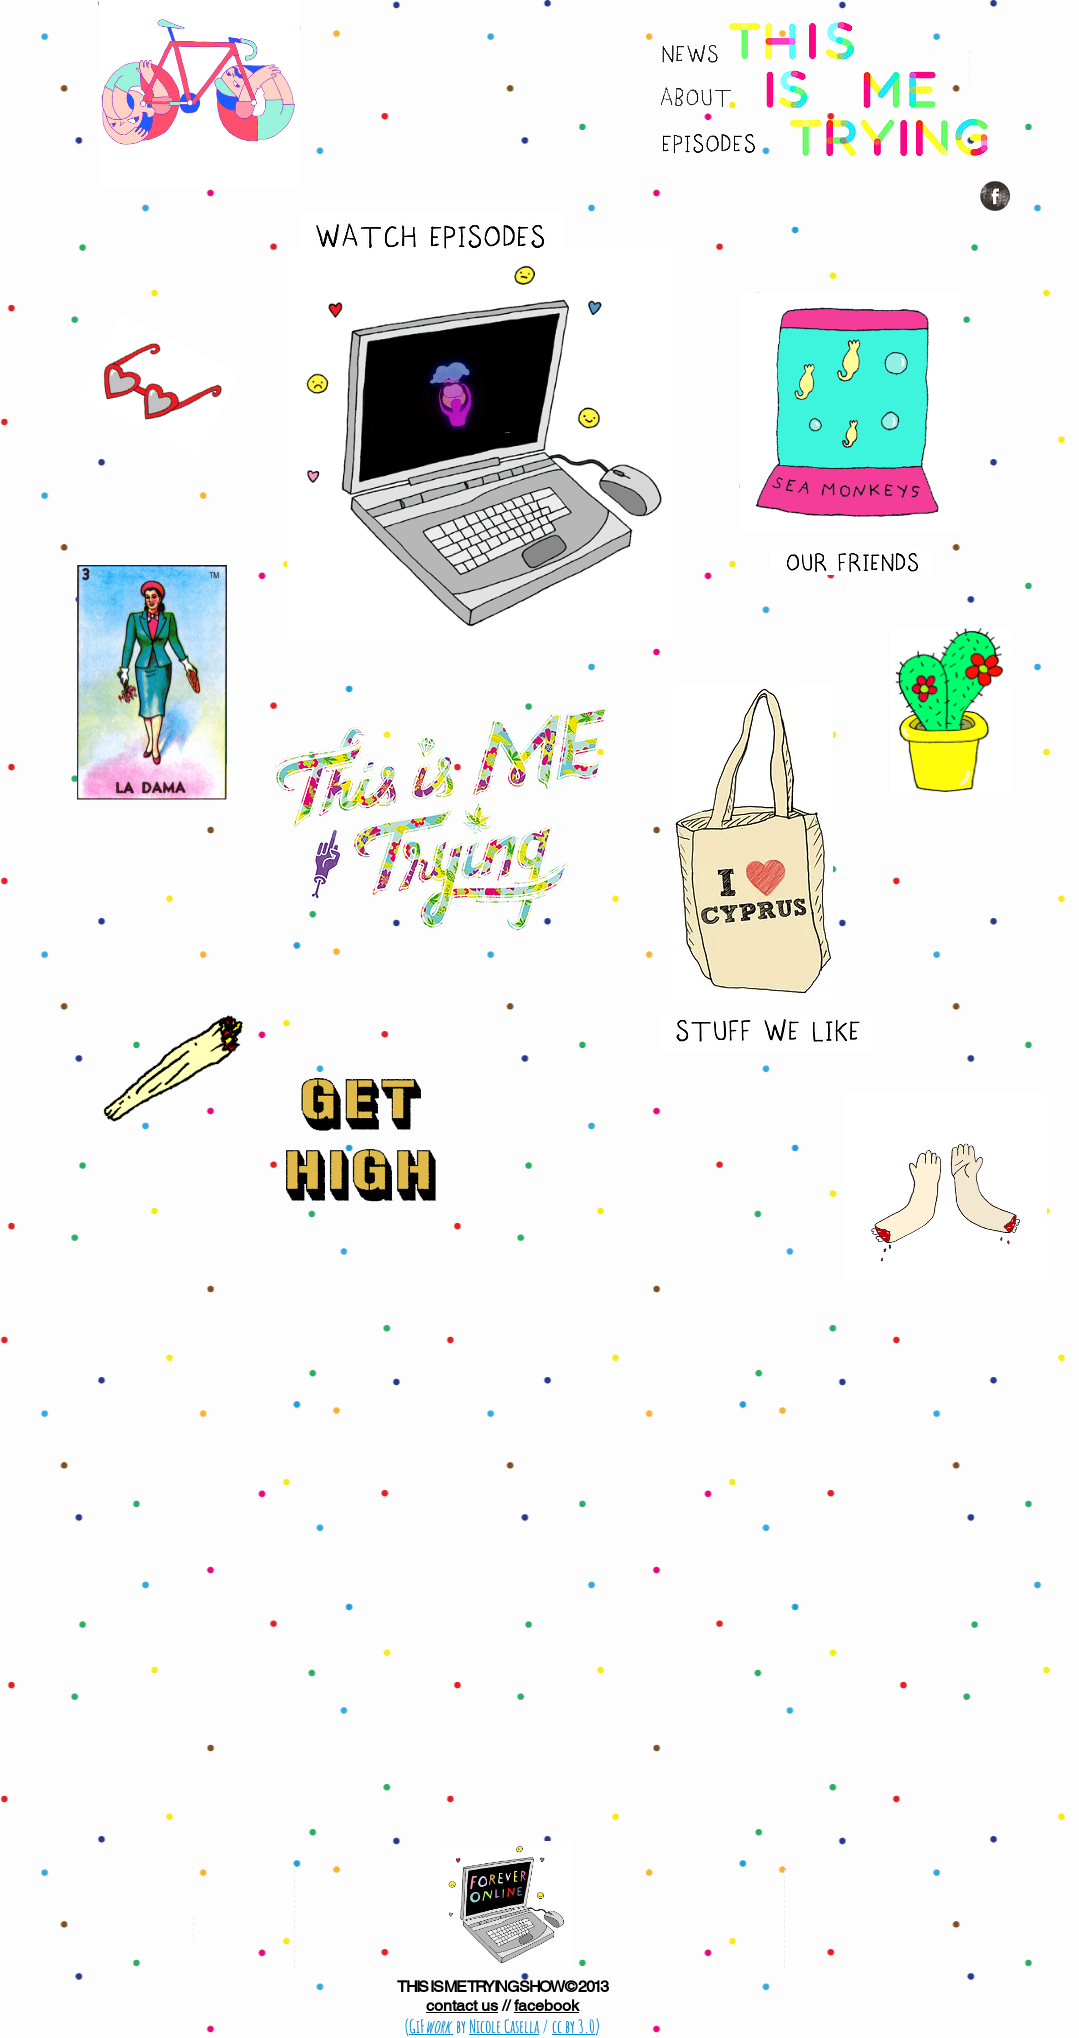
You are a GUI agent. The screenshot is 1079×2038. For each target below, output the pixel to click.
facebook (546, 2005)
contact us (462, 2005)
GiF (431, 2026)
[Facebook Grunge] (995, 196)
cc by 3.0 (573, 2026)
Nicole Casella (504, 2026)
